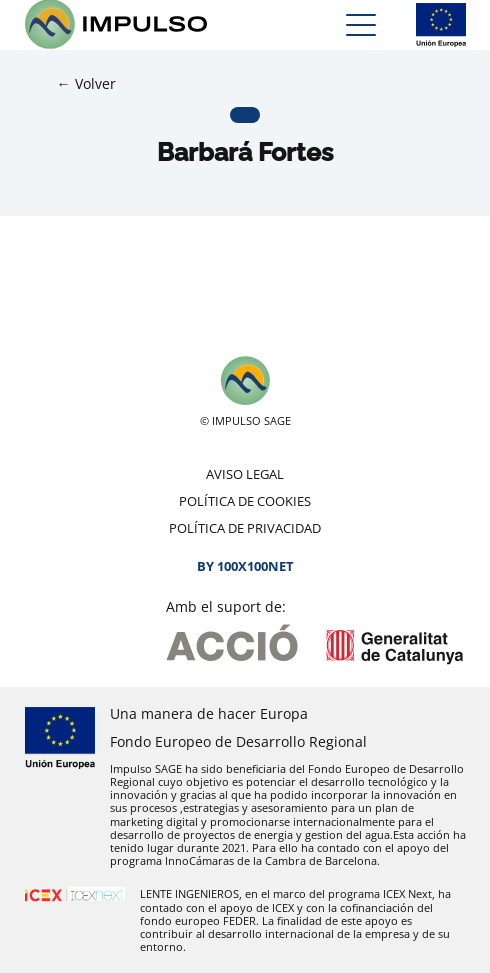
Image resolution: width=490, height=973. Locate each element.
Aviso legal (245, 474)
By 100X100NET (245, 566)
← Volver (86, 83)
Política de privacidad (245, 528)
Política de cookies (245, 501)
